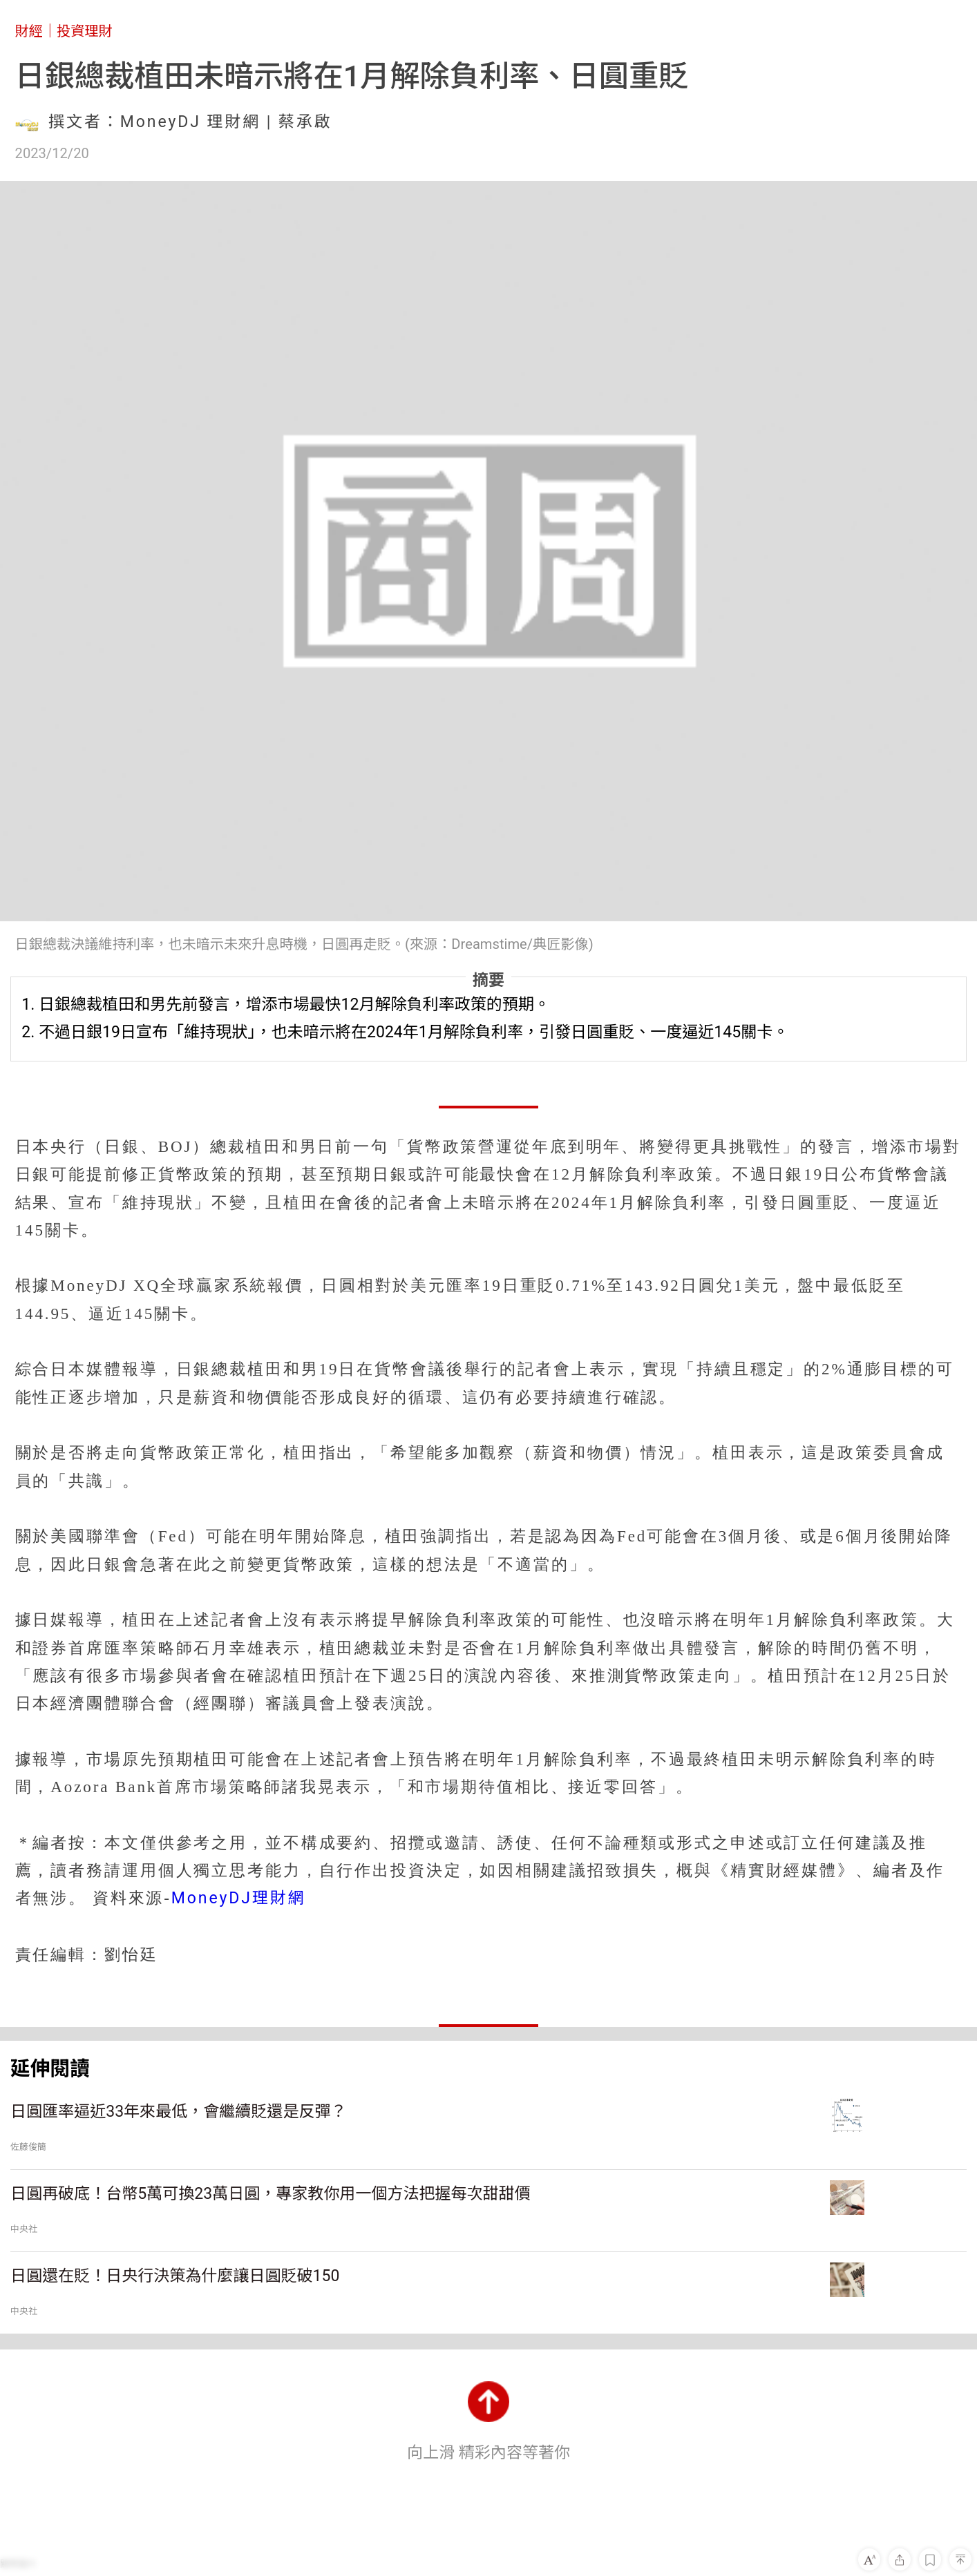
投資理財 (85, 31)
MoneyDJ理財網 (238, 1898)
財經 (29, 31)
